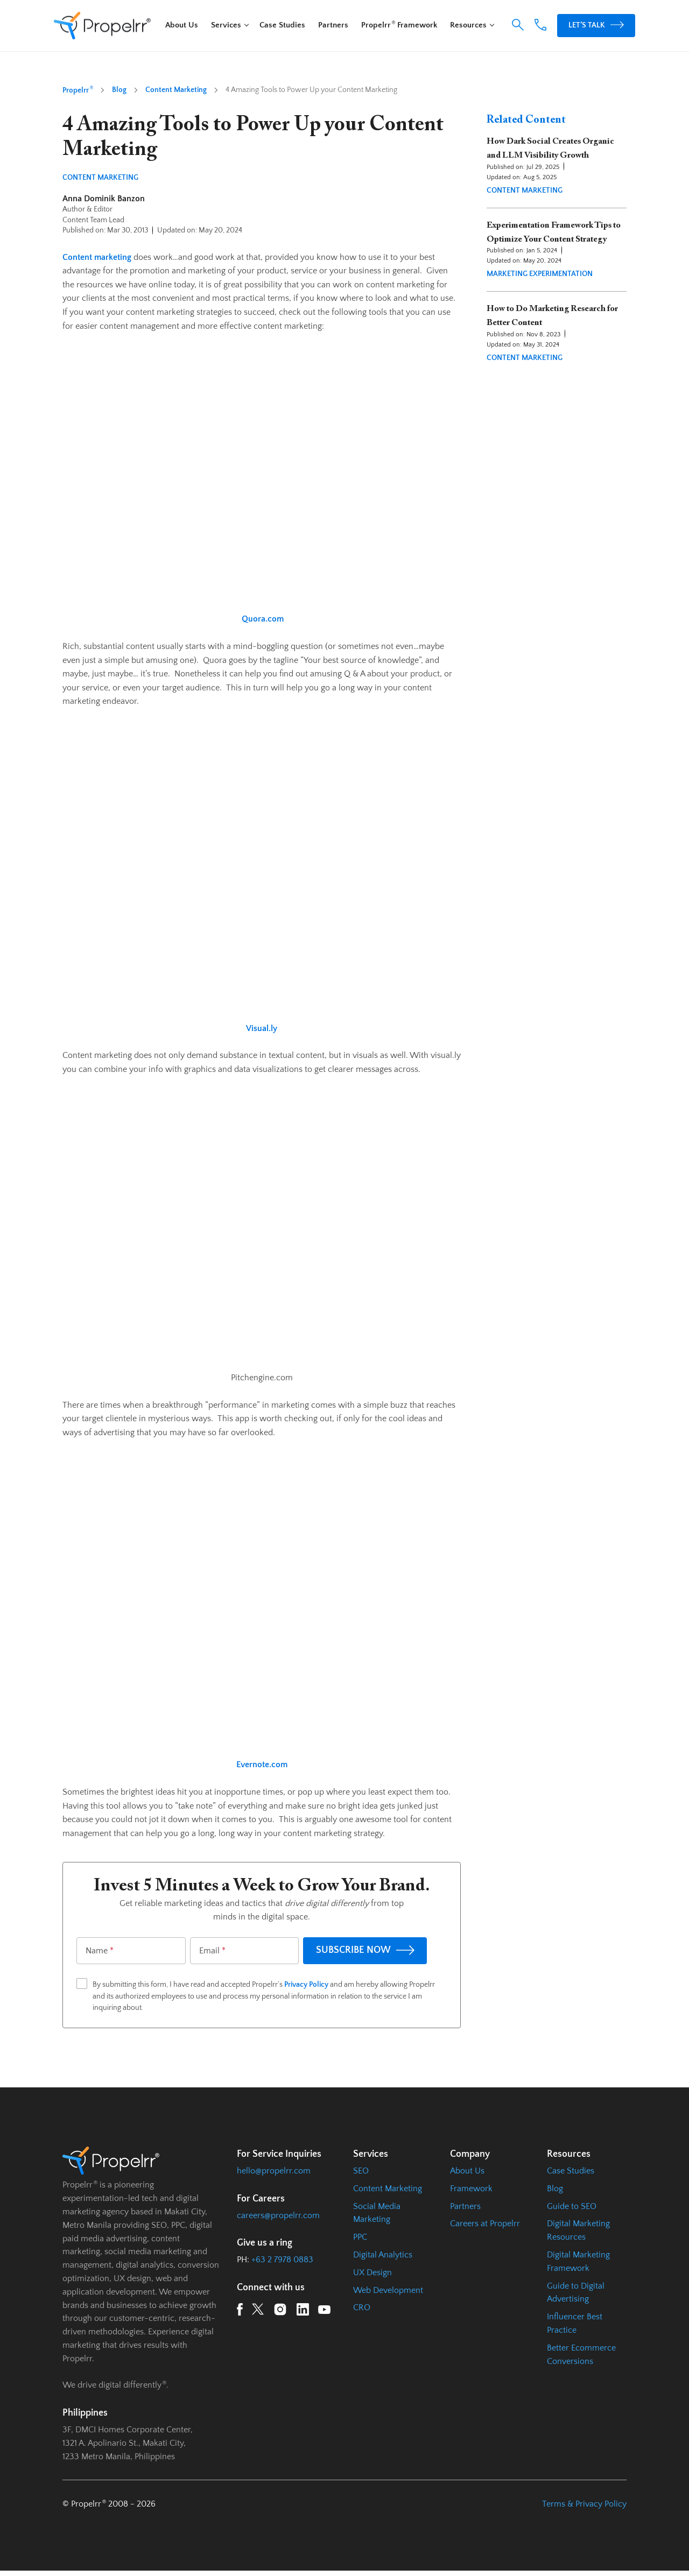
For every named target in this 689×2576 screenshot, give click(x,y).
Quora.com (263, 619)
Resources (468, 25)
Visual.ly (261, 1028)
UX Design (372, 2272)
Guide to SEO (571, 2206)
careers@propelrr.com (278, 2215)
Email (212, 1951)
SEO (361, 2171)
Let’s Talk (596, 25)
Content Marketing (176, 90)
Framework (471, 2188)
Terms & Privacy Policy (584, 2504)
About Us (181, 25)
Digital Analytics (382, 2255)
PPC (360, 2237)
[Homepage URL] (102, 26)
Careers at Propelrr (485, 2223)
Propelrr (77, 90)
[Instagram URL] (280, 2311)
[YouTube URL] (324, 2311)
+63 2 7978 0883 (282, 2259)
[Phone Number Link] (540, 28)
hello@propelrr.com (274, 2171)
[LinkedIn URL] (303, 2311)
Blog (119, 90)
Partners (333, 25)
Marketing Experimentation (540, 274)
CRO (361, 2307)
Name (100, 1951)
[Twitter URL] (258, 2311)
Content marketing (96, 257)
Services (226, 25)
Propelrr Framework (399, 25)
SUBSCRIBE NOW (365, 1950)
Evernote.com (261, 1764)
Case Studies (282, 25)
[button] (518, 25)
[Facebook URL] (240, 2311)
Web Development (388, 2290)
